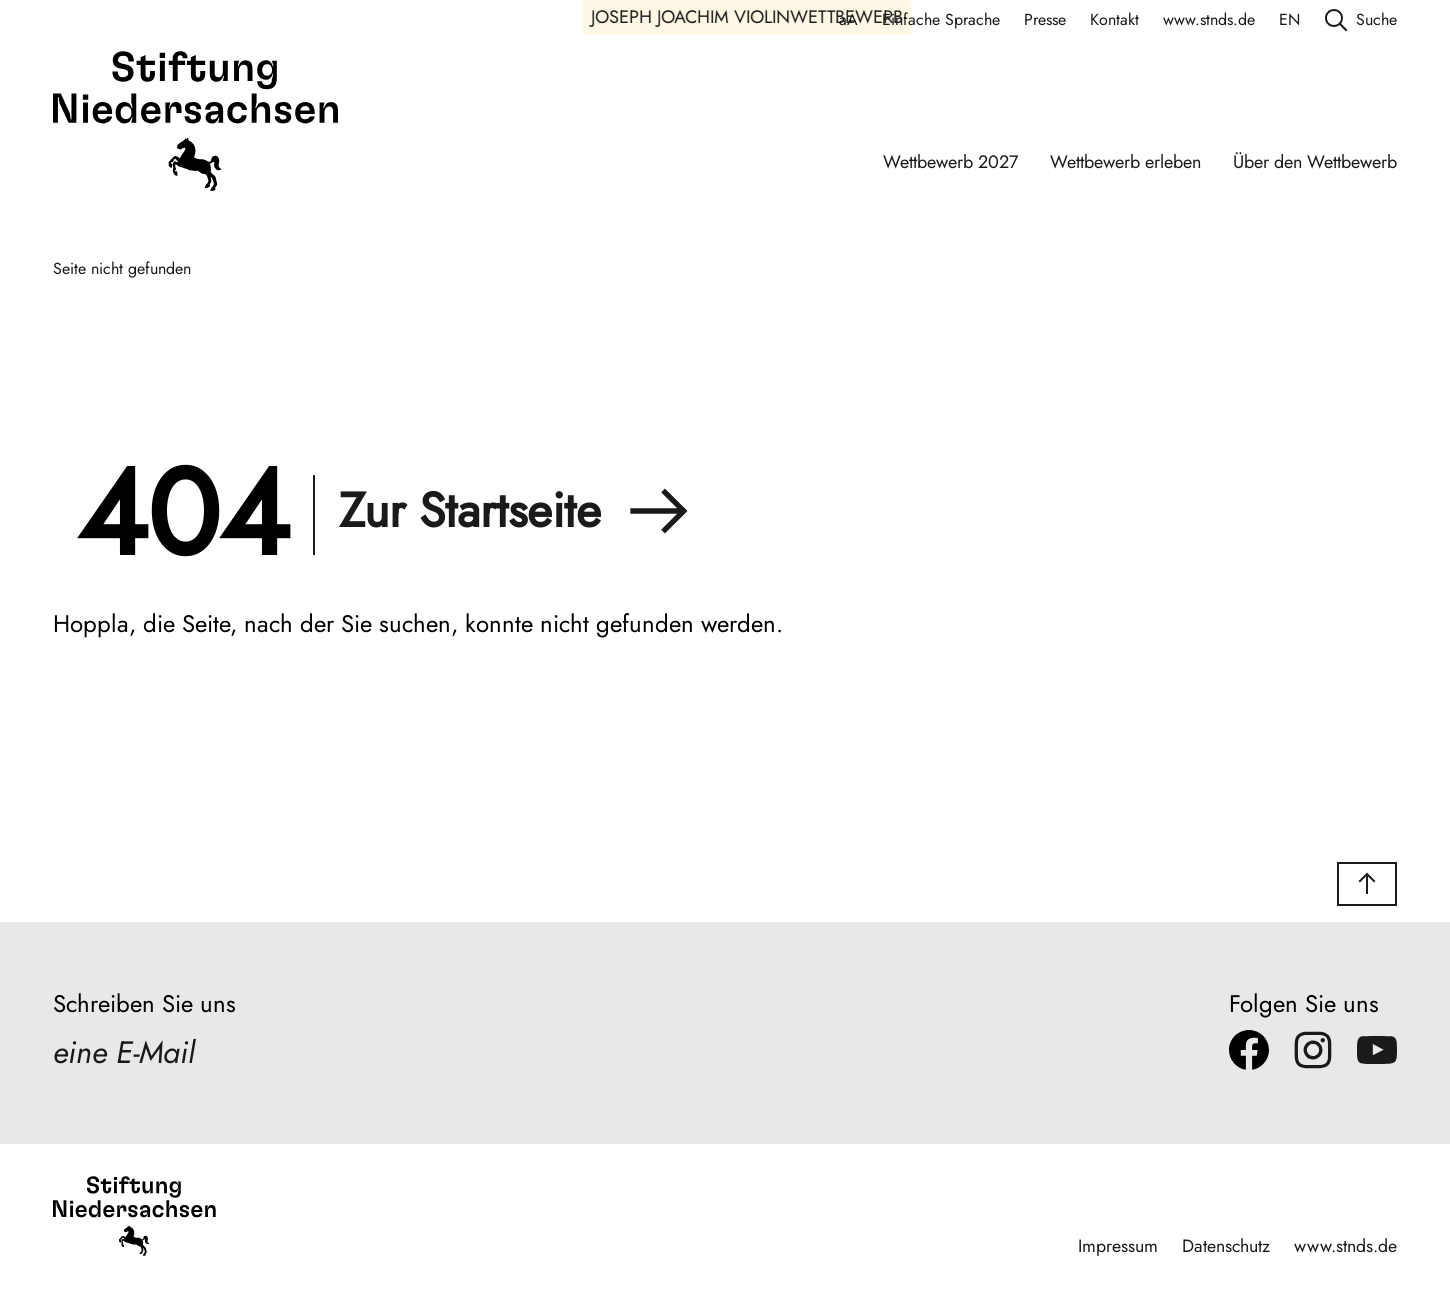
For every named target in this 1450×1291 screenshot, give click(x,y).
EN (1289, 19)
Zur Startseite (514, 510)
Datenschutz (1225, 1245)
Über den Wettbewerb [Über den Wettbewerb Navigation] (1315, 162)
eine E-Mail (127, 1054)
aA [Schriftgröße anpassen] (848, 19)
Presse (1045, 19)
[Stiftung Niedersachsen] (195, 124)
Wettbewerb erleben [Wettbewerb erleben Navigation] (1125, 162)
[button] (1367, 884)
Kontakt (1114, 19)
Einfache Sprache (941, 19)
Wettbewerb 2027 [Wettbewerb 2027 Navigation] (950, 162)
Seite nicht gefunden (122, 268)
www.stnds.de (1209, 19)
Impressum (1117, 1245)
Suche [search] (1360, 20)
